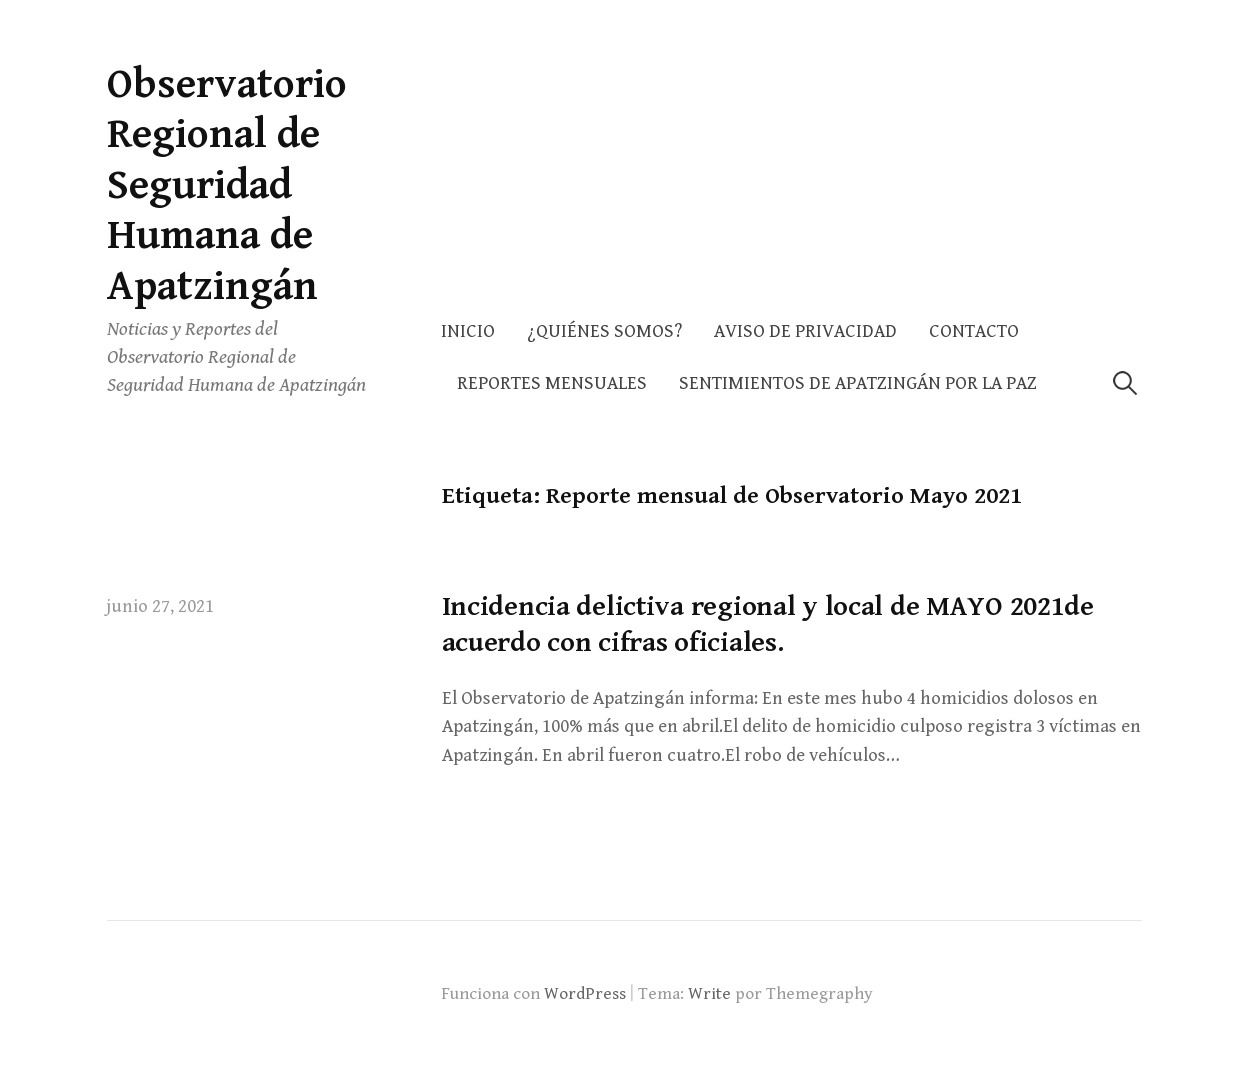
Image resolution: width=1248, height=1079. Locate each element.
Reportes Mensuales (552, 383)
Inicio (468, 331)
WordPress (585, 994)
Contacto (974, 331)
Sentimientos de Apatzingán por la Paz (858, 383)
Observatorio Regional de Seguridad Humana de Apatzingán (227, 185)
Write (709, 994)
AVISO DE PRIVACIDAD (805, 331)
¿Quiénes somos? (604, 331)
